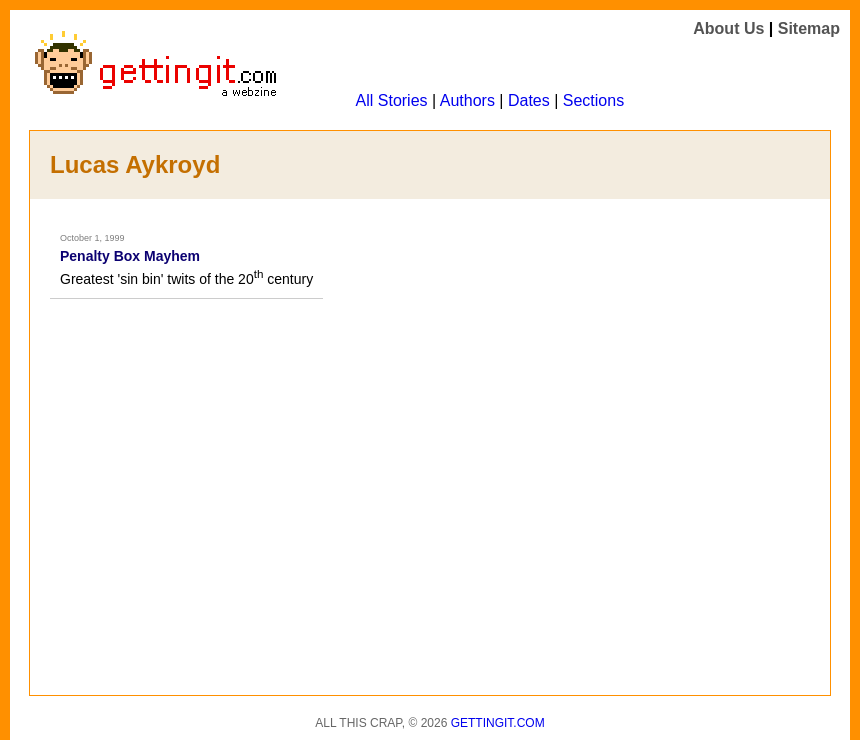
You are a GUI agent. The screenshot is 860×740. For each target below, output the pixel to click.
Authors (467, 100)
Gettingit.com (498, 723)
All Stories (392, 100)
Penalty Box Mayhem (130, 256)
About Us (728, 28)
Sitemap (809, 28)
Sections (593, 100)
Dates (529, 100)
